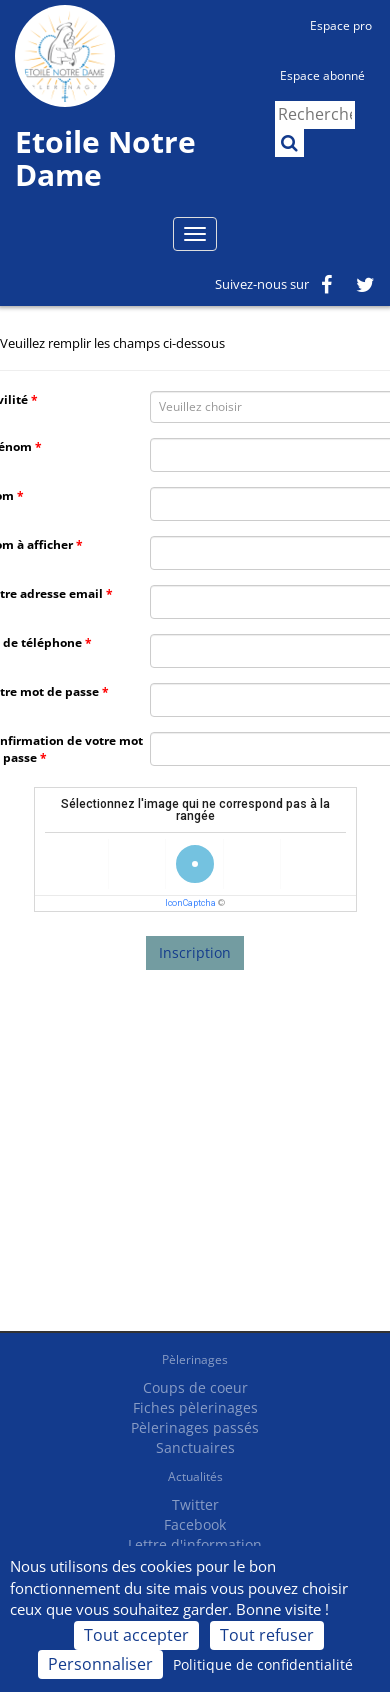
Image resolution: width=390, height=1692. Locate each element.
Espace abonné (322, 75)
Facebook (195, 1524)
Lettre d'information (195, 1544)
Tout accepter (136, 1635)
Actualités (195, 1476)
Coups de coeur (195, 1387)
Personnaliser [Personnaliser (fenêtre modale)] (100, 1664)
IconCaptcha (190, 903)
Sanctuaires (195, 1447)
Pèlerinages (195, 1359)
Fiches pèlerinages (195, 1407)
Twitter (195, 1504)
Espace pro (341, 25)
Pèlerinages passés (195, 1427)
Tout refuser (267, 1635)
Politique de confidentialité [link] (263, 1664)
